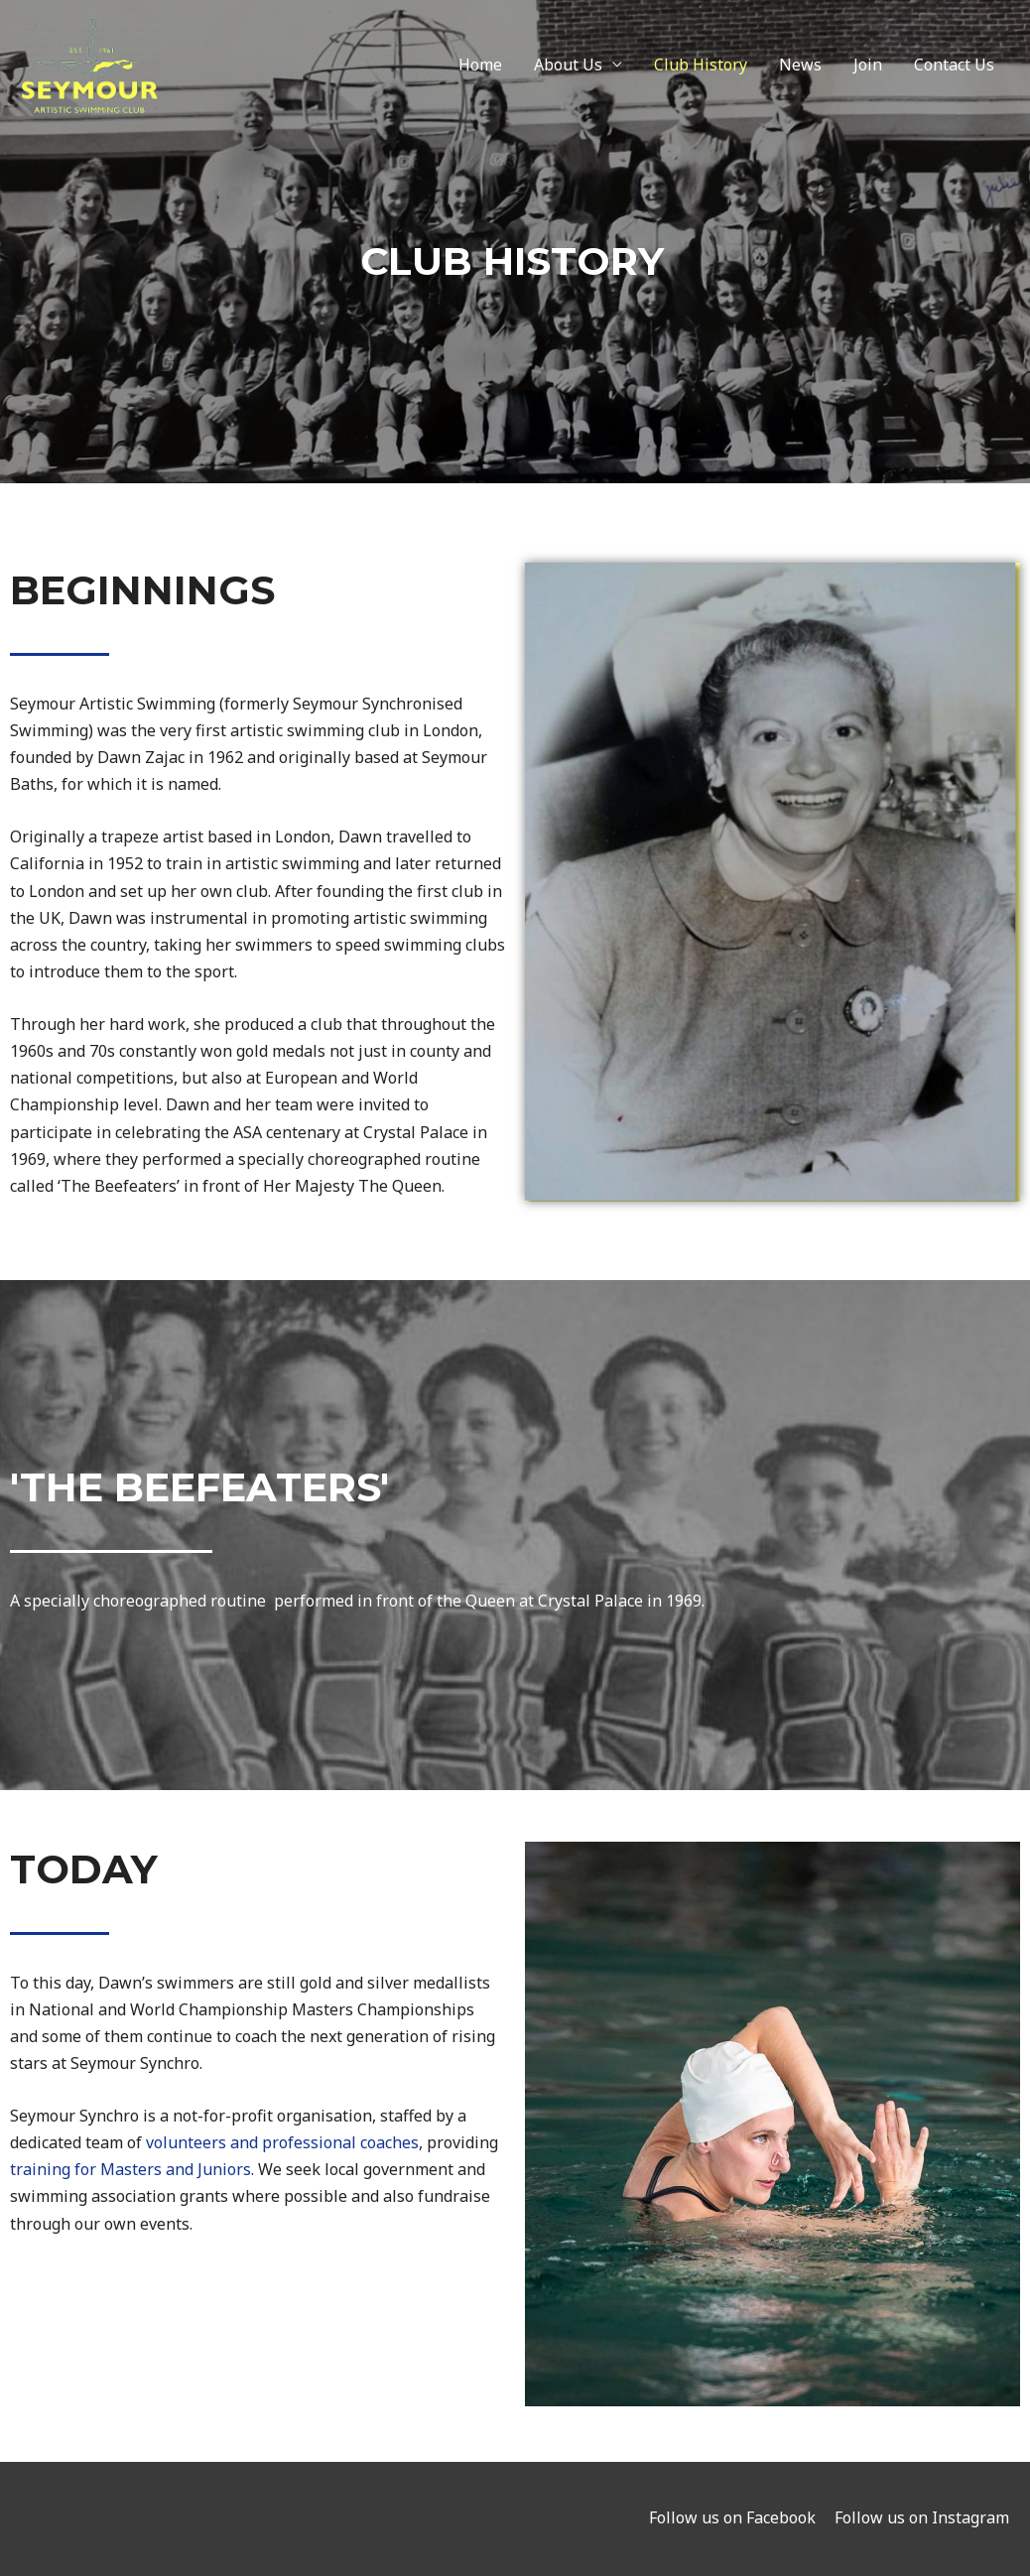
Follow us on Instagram (923, 2517)
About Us (568, 67)
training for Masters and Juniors (130, 2169)
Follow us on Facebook (732, 2517)
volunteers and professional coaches (282, 2142)
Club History (700, 67)
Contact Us (954, 67)
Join (867, 67)
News (800, 67)
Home (480, 67)
